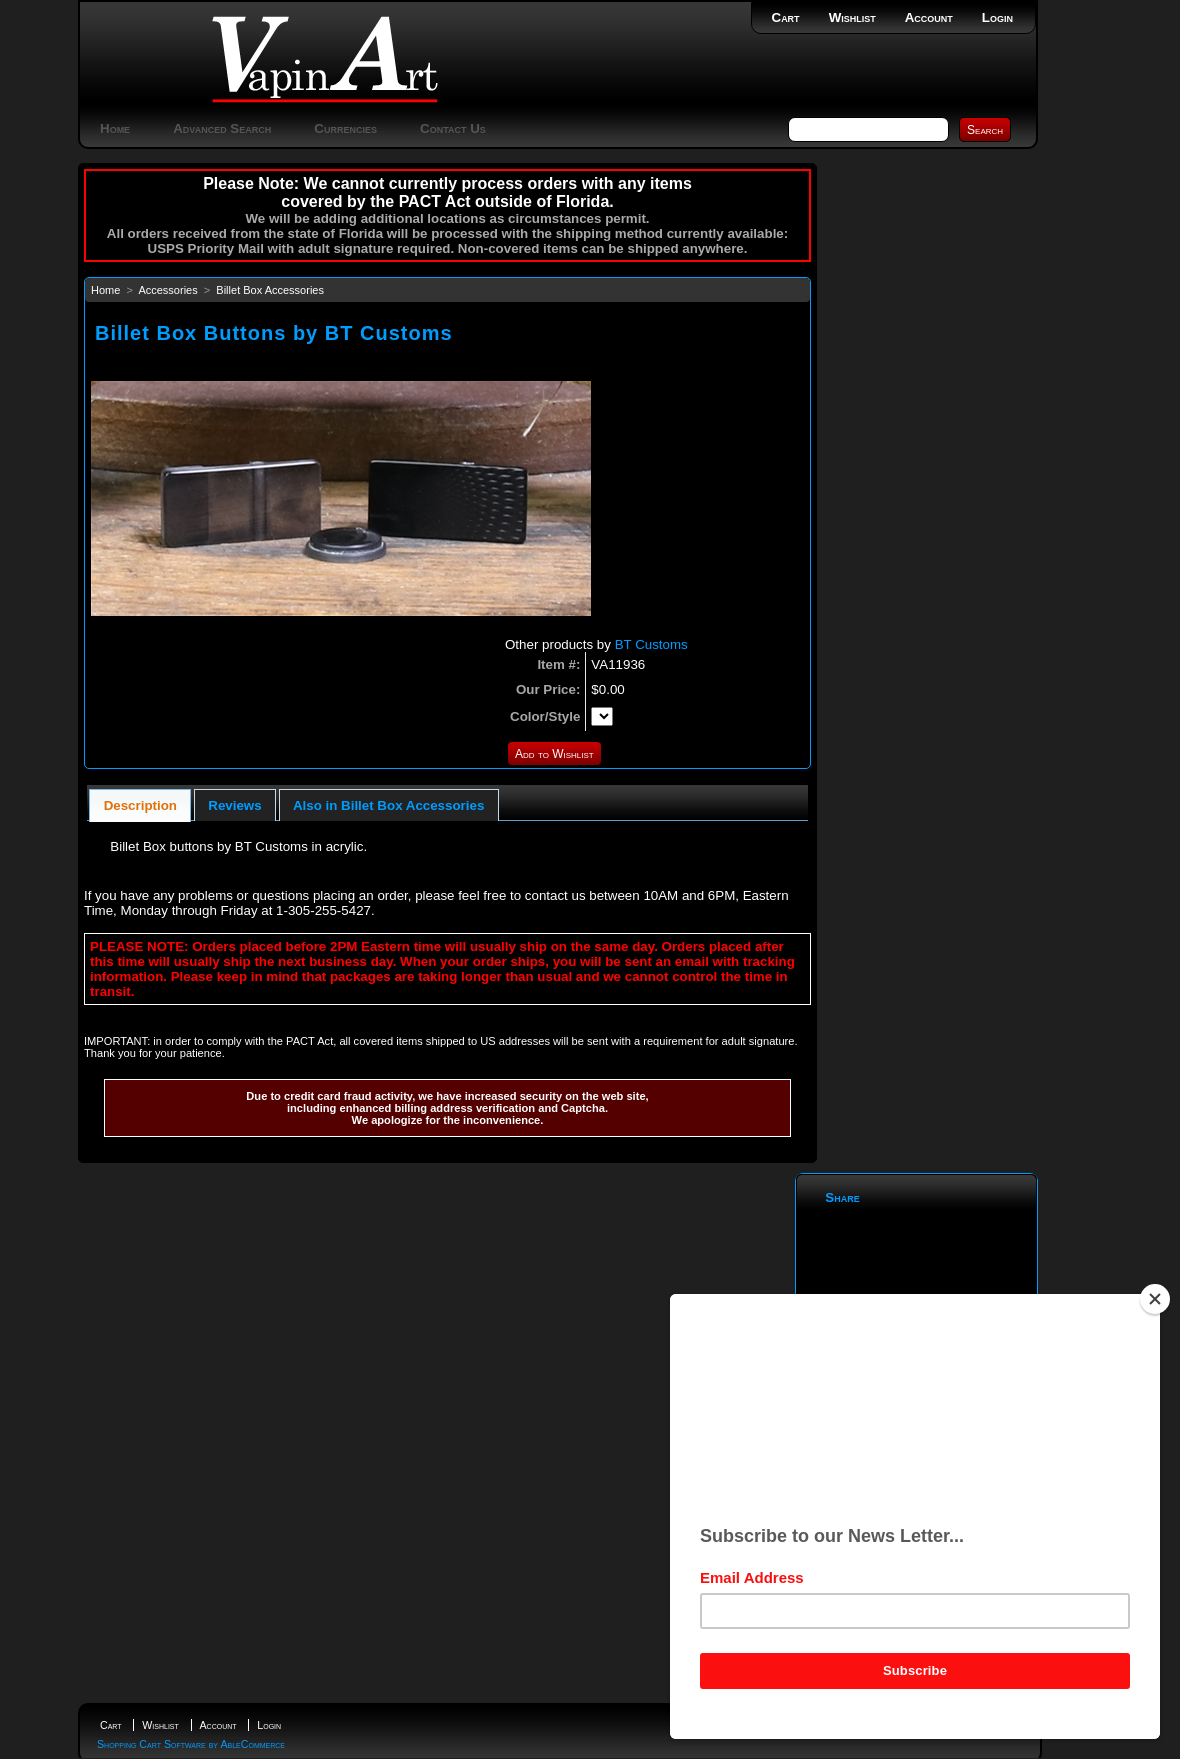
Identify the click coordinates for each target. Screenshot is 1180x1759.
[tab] (140, 805)
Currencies (345, 128)
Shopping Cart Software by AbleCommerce (191, 1744)
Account (929, 17)
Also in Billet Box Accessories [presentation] (388, 805)
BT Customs (651, 644)
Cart (786, 17)
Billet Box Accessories (270, 290)
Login (997, 17)
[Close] (1155, 1299)
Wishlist (852, 17)
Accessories (167, 290)
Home (115, 128)
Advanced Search (222, 128)
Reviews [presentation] (234, 805)
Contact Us (453, 128)
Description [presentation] (140, 805)
